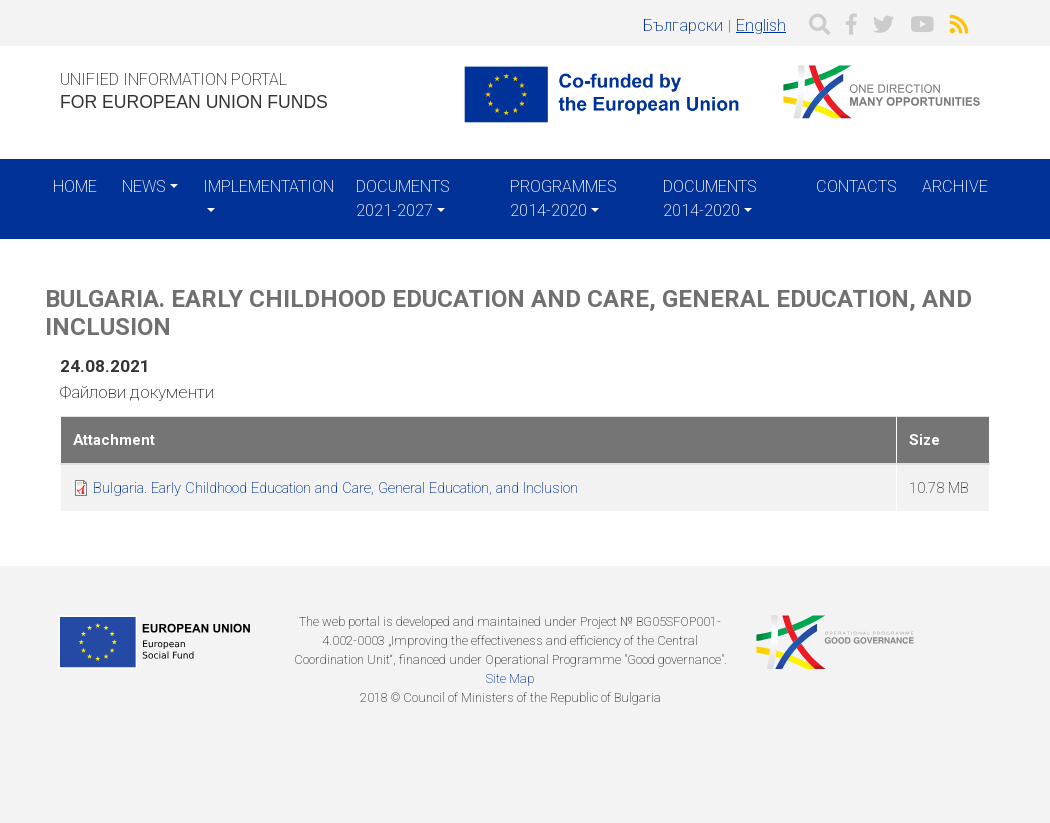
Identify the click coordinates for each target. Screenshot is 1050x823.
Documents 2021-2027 (403, 198)
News (144, 186)
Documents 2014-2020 (710, 198)
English (761, 25)
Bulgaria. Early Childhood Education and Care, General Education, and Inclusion (335, 488)
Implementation (268, 186)
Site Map (510, 678)
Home (75, 186)
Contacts (856, 186)
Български (683, 25)
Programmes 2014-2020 (563, 198)
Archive (955, 186)
